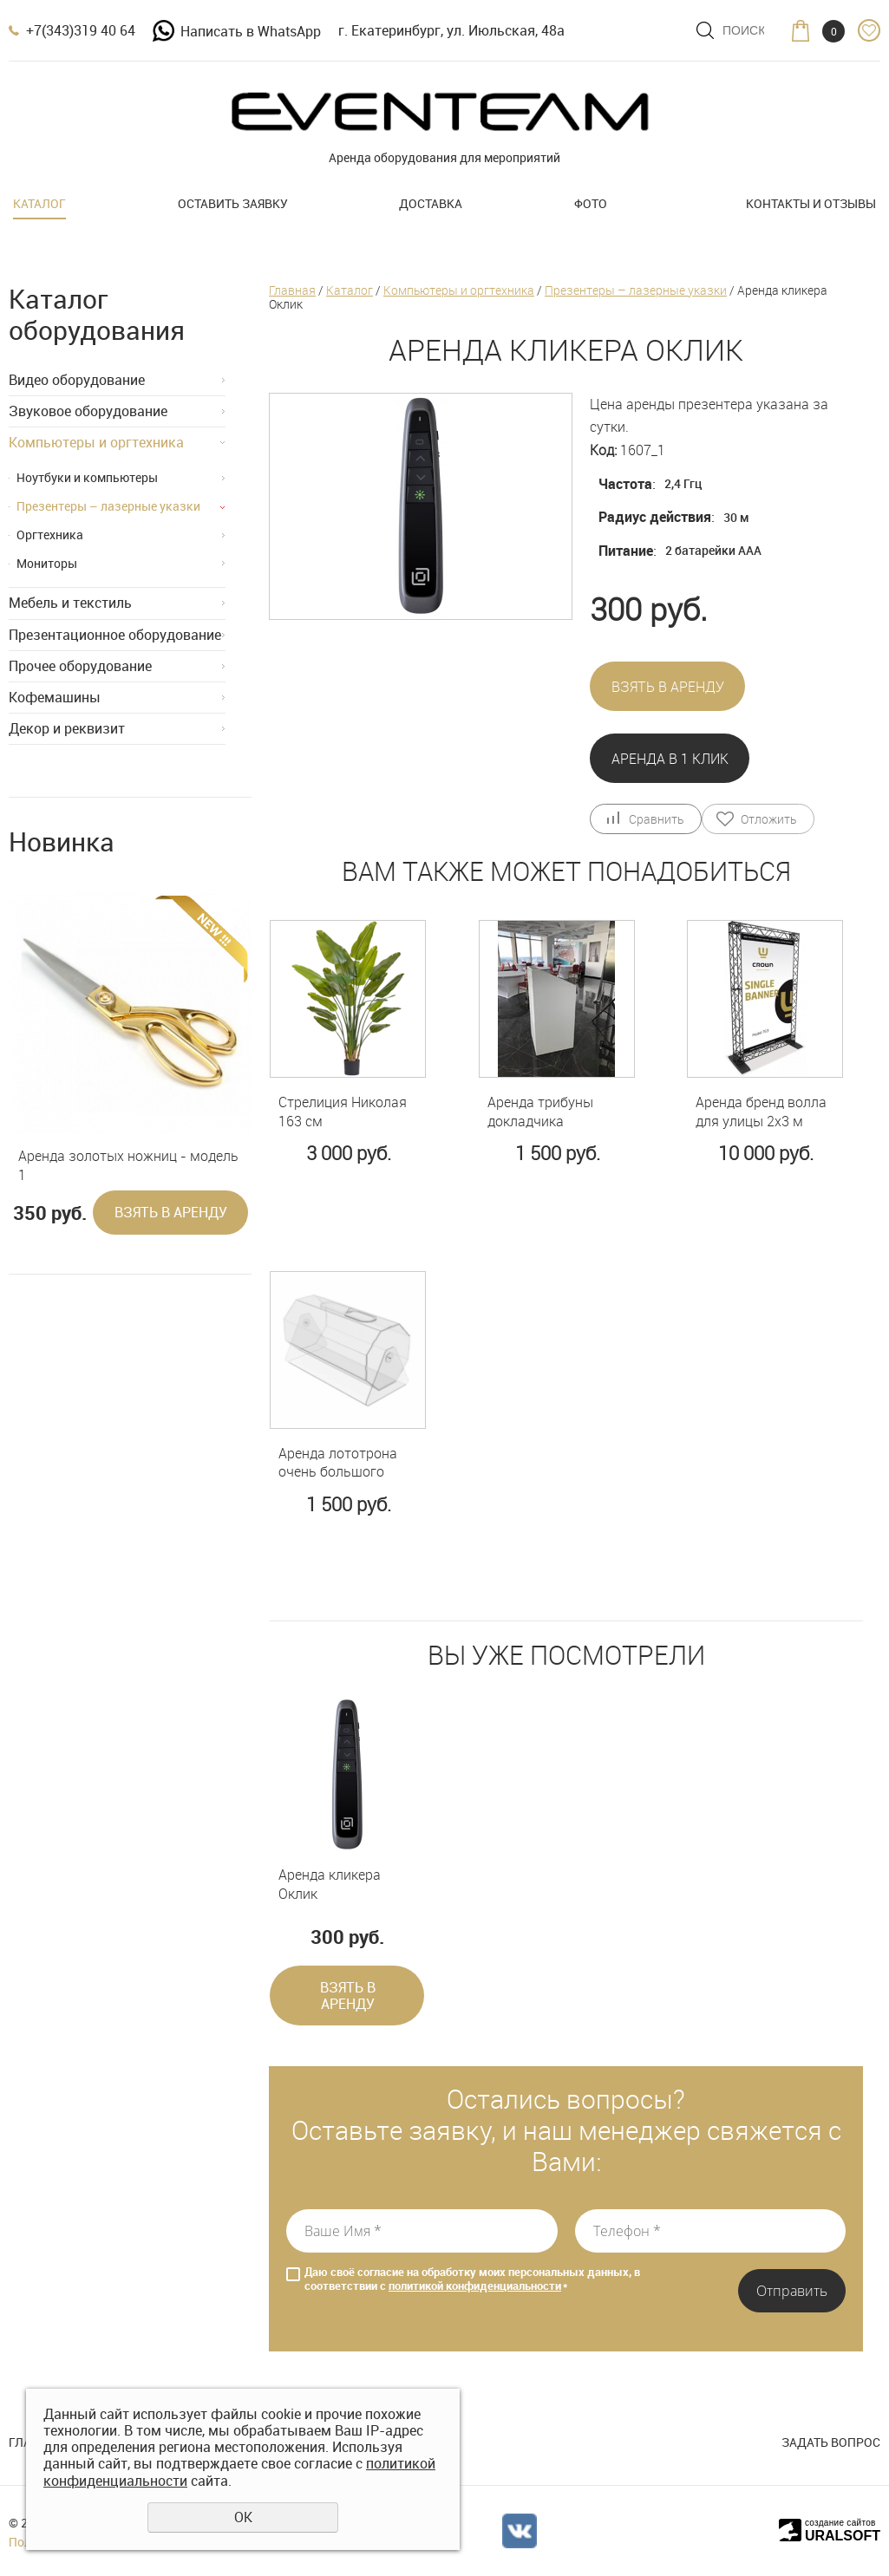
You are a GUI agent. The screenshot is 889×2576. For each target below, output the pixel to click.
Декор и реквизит (67, 728)
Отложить (768, 819)
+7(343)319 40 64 (80, 30)
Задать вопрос (830, 2442)
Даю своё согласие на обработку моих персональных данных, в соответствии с (472, 2279)
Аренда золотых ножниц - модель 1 (128, 1165)
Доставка (430, 203)
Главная (292, 290)
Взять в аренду (170, 1212)
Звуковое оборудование (88, 411)
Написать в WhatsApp (237, 31)
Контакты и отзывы (811, 203)
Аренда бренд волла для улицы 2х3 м (761, 1112)
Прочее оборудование (80, 665)
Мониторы (46, 563)
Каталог (39, 203)
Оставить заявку (233, 203)
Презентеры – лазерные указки (108, 506)
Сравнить (656, 819)
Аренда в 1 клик (670, 758)
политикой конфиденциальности (475, 2285)
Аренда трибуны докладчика (540, 1112)
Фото (590, 203)
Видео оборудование (77, 379)
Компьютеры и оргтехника (96, 442)
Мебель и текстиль (70, 602)
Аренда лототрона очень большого (337, 1463)
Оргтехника (49, 534)
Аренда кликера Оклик (329, 1884)
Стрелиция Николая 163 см (342, 1112)
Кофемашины (55, 697)
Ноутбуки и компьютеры (87, 477)
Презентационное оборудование (115, 634)
